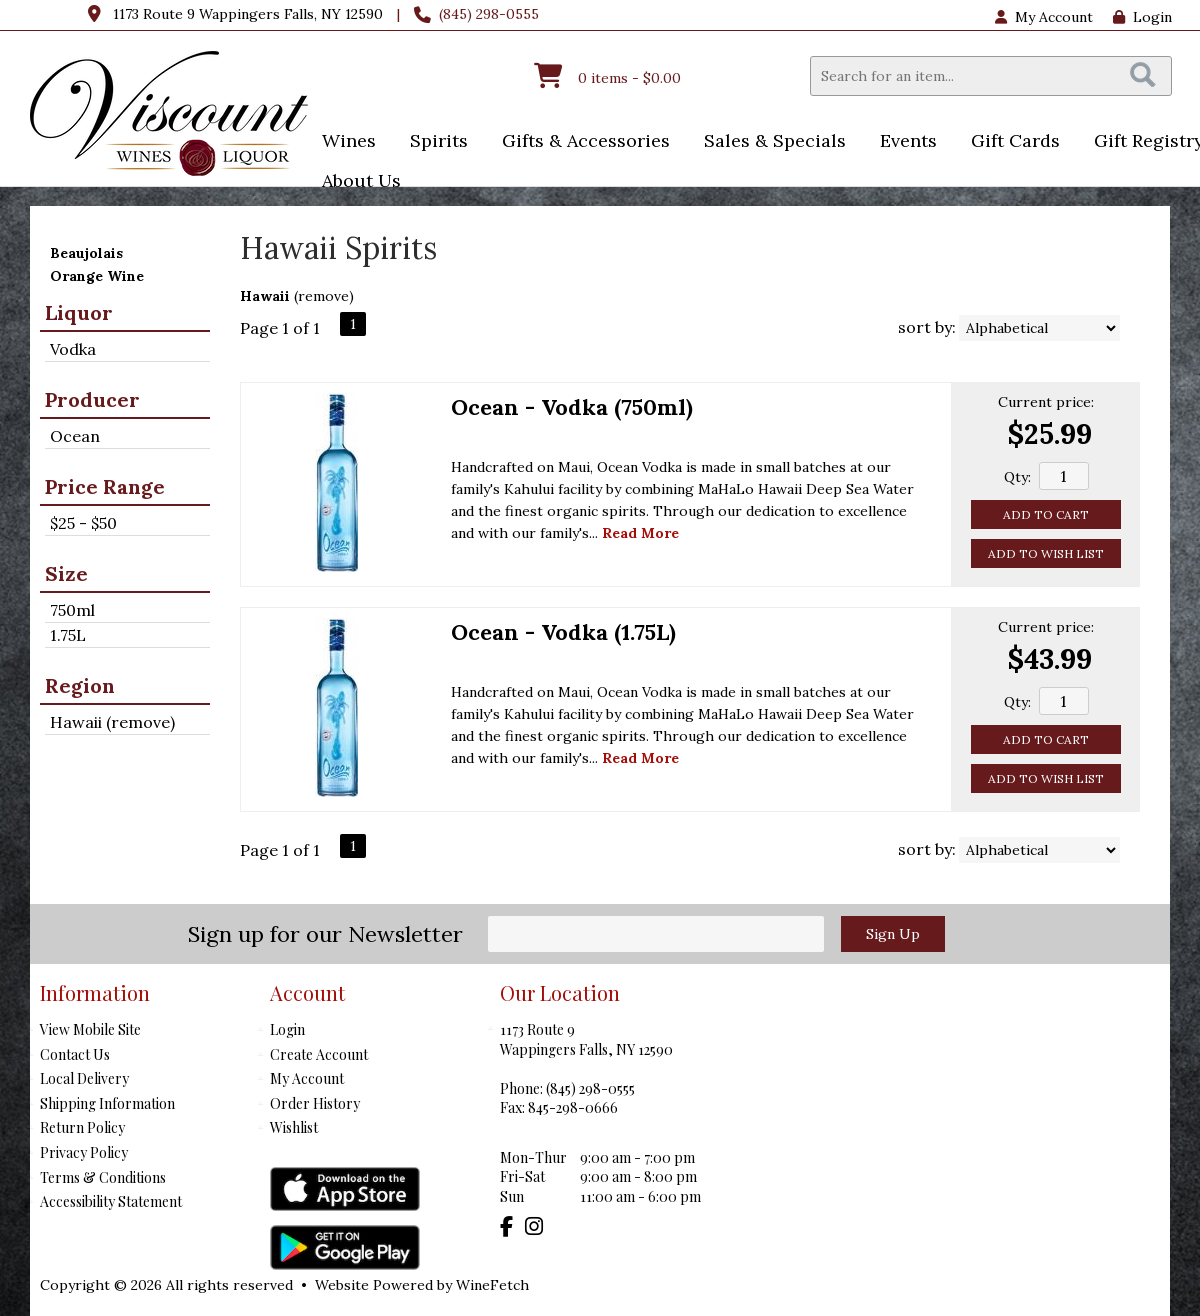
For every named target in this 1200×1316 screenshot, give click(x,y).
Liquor (79, 312)
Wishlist (294, 1127)
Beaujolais (86, 253)
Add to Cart (1046, 514)
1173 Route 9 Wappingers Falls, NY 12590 (248, 14)
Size (66, 573)
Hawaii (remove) (112, 722)
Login (1142, 17)
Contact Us (75, 1054)
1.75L (68, 635)
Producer (92, 399)
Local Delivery (84, 1078)
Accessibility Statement (111, 1201)
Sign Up (893, 934)
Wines (342, 142)
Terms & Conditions (103, 1177)
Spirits (432, 142)
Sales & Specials (768, 142)
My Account (307, 1078)
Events (902, 142)
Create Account (319, 1054)
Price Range (105, 486)
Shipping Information (107, 1103)
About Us (355, 182)
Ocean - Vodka (572, 407)
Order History (315, 1103)
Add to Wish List (1046, 553)
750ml (72, 610)
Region (80, 685)
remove (323, 296)
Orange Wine (97, 276)
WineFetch (492, 1285)
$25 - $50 (83, 523)
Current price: (1046, 402)
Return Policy (82, 1127)
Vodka (73, 349)
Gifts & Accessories (579, 142)
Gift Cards (1015, 140)
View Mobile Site (90, 1029)
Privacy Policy (84, 1152)
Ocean (75, 436)
